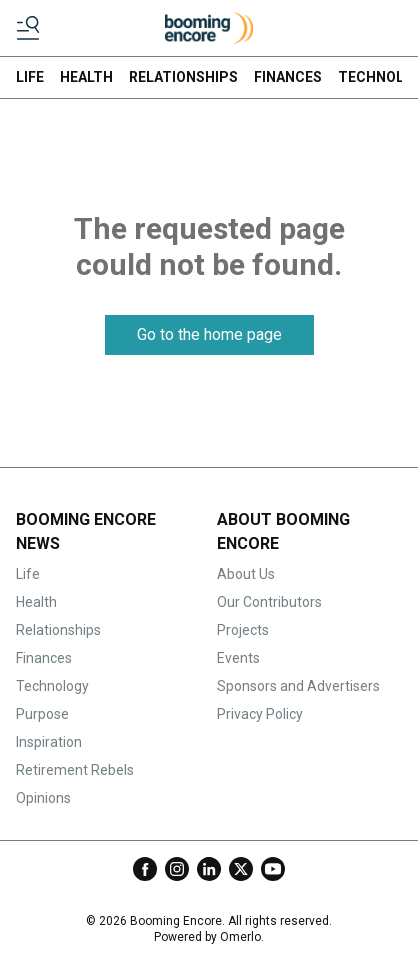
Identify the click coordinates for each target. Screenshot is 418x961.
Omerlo (240, 937)
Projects (243, 630)
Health (36, 602)
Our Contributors (269, 602)
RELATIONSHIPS (183, 77)
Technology (52, 686)
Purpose (42, 714)
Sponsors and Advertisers (298, 686)
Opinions (43, 798)
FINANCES (288, 77)
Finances (44, 658)
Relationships (58, 630)
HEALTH (86, 77)
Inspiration (49, 742)
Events (238, 658)
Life (28, 574)
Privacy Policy (260, 714)
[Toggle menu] (28, 28)
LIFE (30, 77)
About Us (246, 574)
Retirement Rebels (75, 770)
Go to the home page (209, 334)
